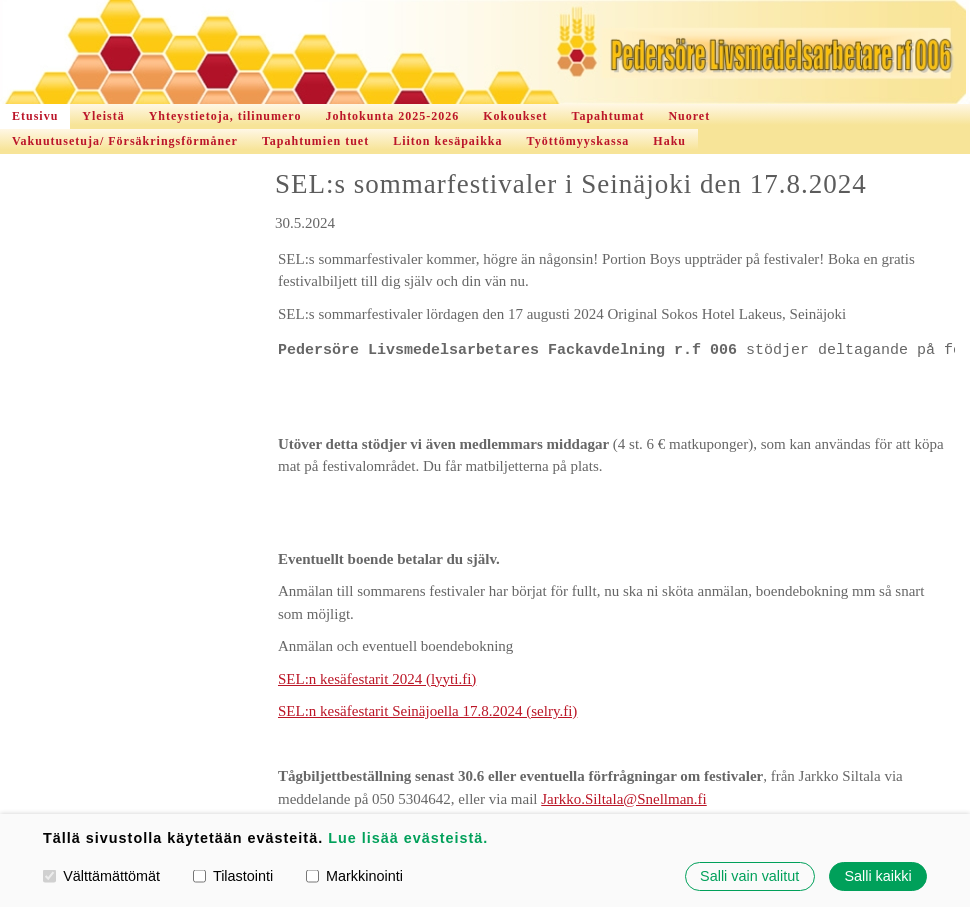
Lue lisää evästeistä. (408, 838)
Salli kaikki (877, 876)
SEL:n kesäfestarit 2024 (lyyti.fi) (377, 679)
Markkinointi (354, 876)
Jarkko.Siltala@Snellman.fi (623, 799)
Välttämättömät (101, 876)
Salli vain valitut (749, 876)
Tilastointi (233, 876)
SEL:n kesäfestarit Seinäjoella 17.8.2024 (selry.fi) (427, 711)
